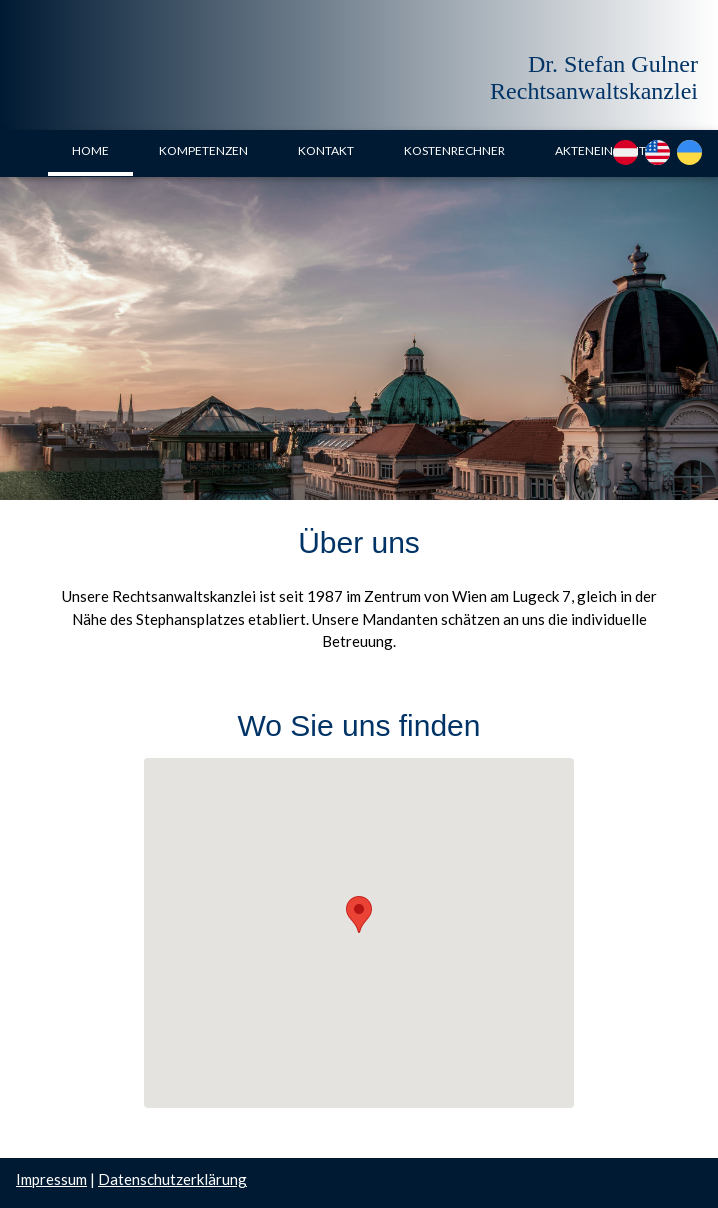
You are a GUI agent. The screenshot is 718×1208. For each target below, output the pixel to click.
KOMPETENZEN (203, 150)
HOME (90, 150)
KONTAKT (326, 150)
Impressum (51, 1179)
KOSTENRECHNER (454, 150)
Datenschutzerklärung (172, 1179)
